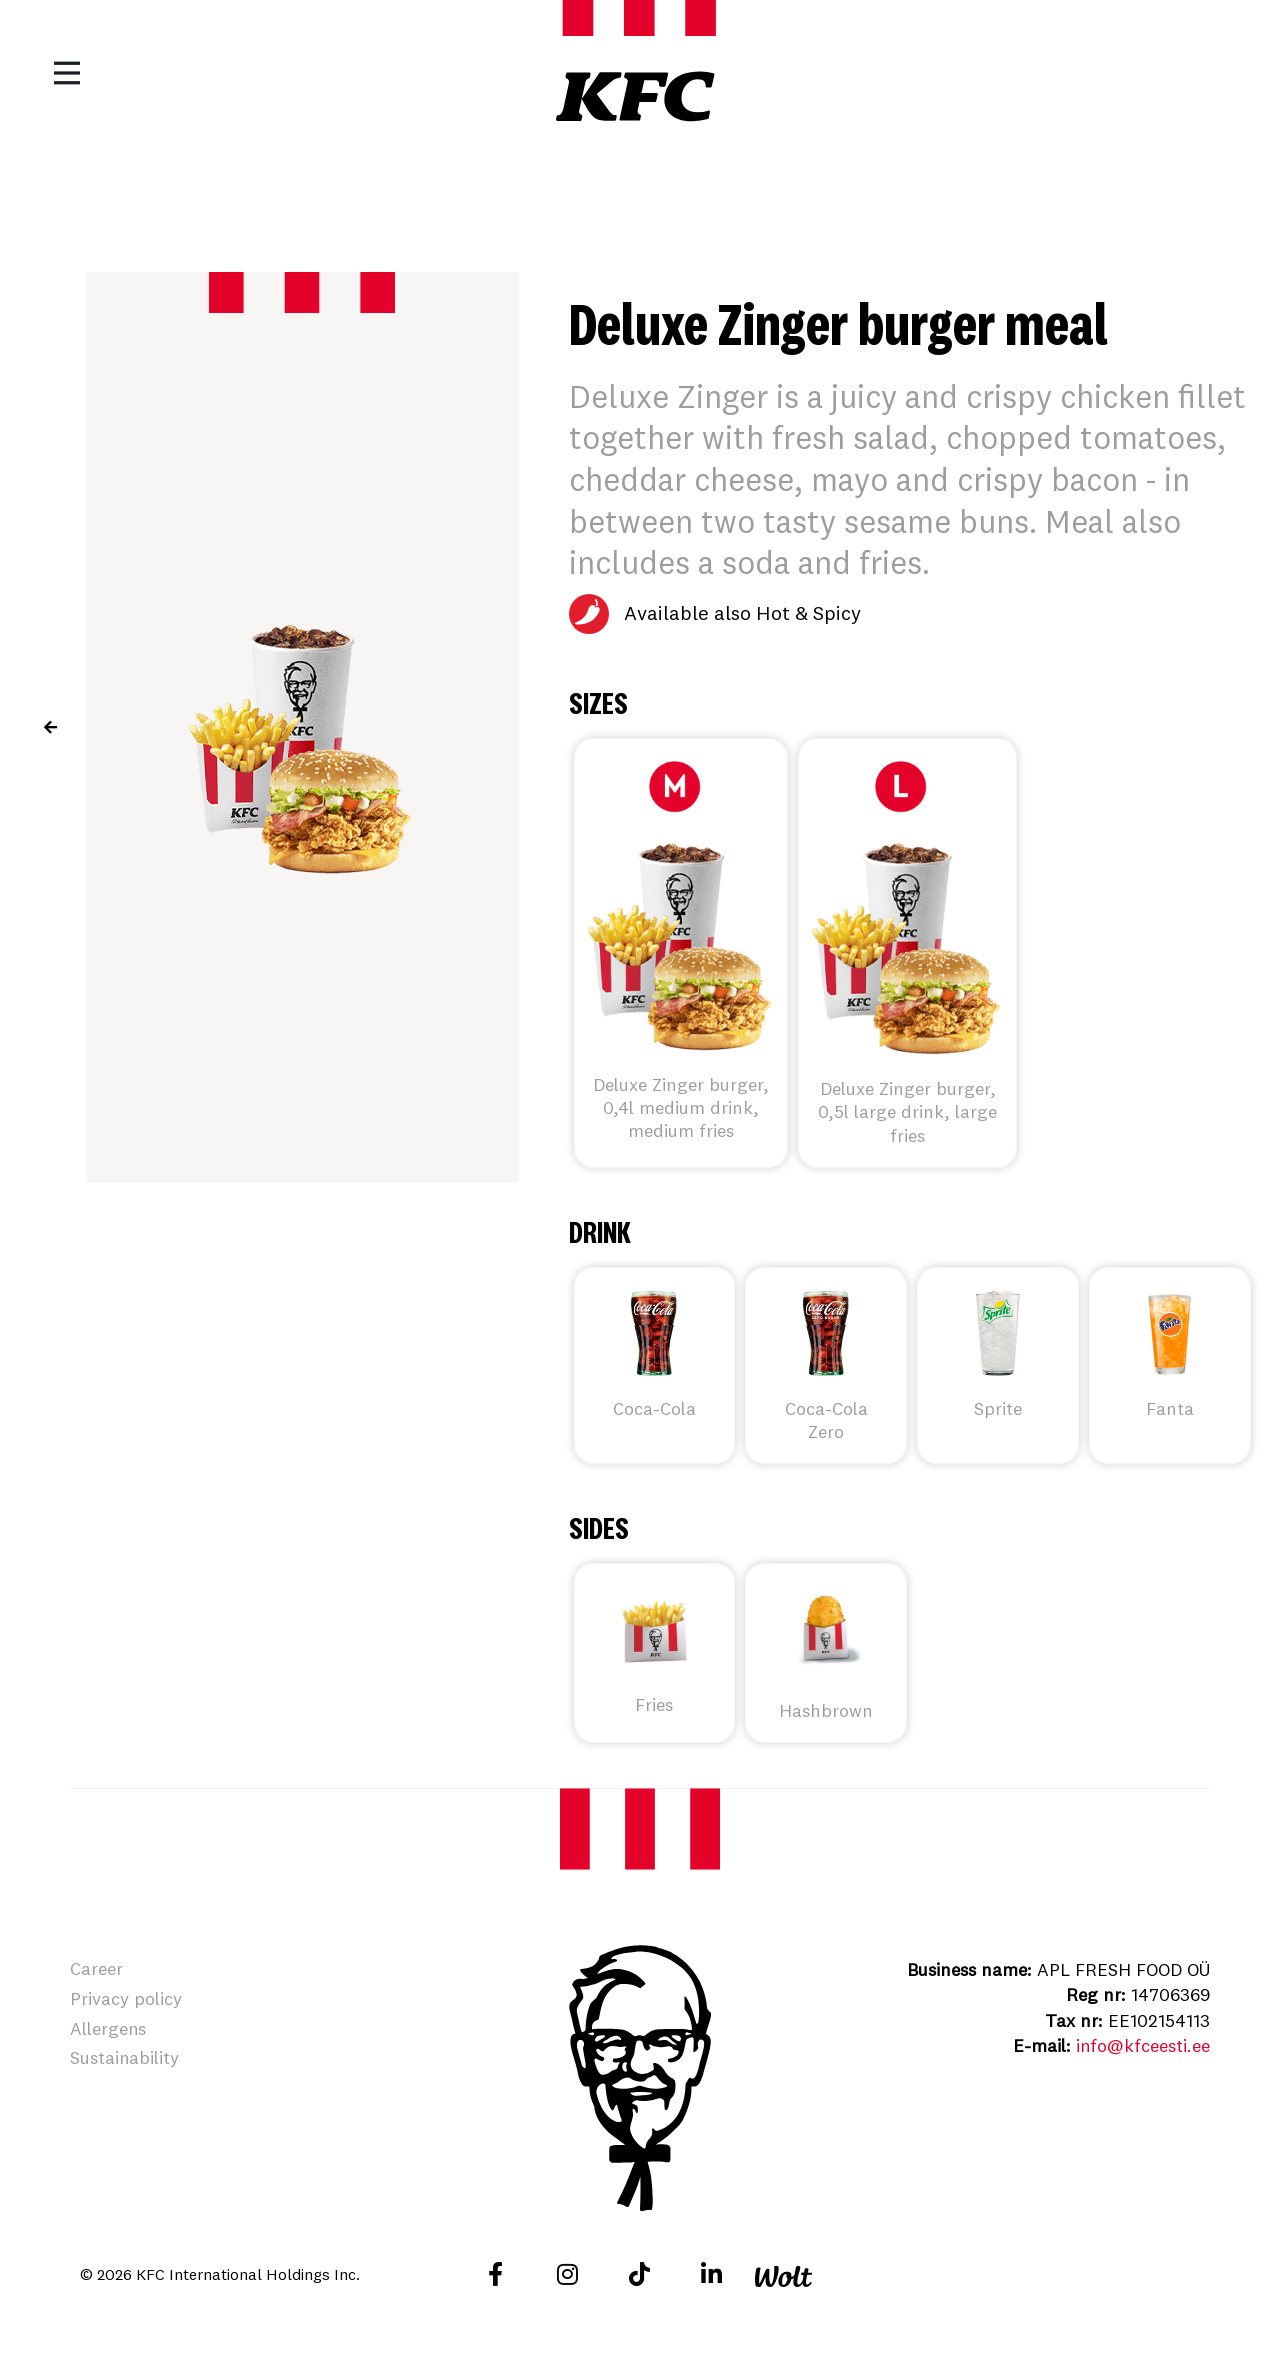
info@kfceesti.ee (1142, 2045)
